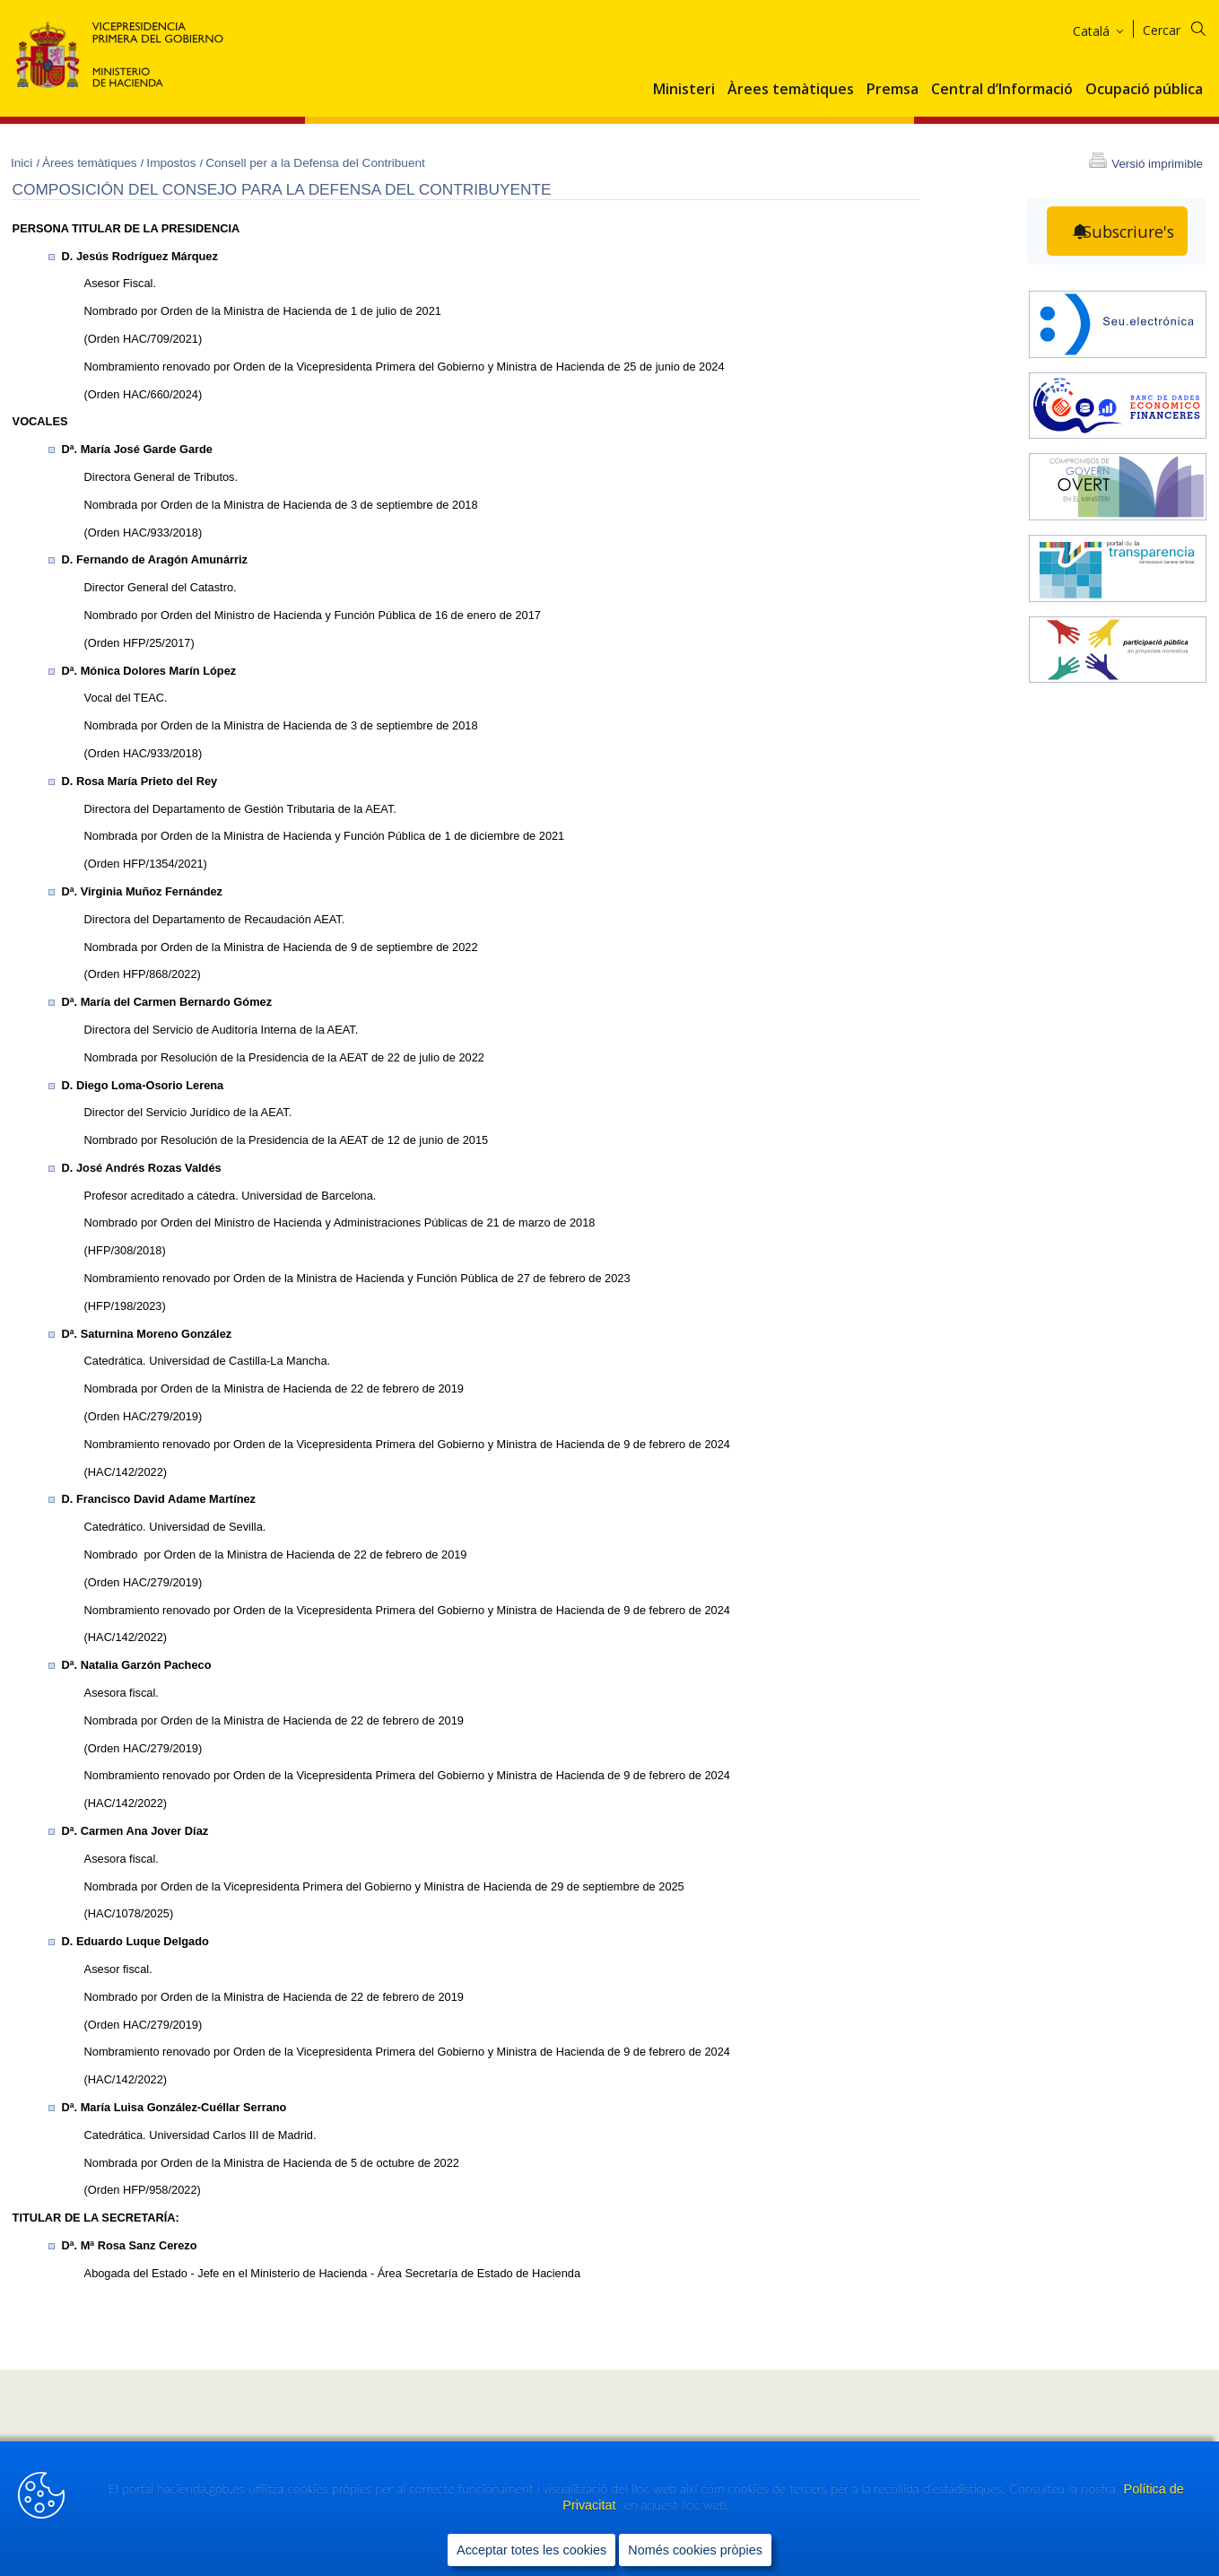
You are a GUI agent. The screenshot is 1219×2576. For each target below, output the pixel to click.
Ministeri (684, 90)
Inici (23, 163)
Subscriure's (1128, 231)
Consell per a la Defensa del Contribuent (315, 163)
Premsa (892, 90)
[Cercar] (1185, 27)
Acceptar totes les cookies (531, 2550)
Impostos (172, 163)
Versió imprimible (1157, 163)
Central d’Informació (1002, 90)
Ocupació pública (1144, 90)
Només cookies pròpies (695, 2550)
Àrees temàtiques (790, 90)
